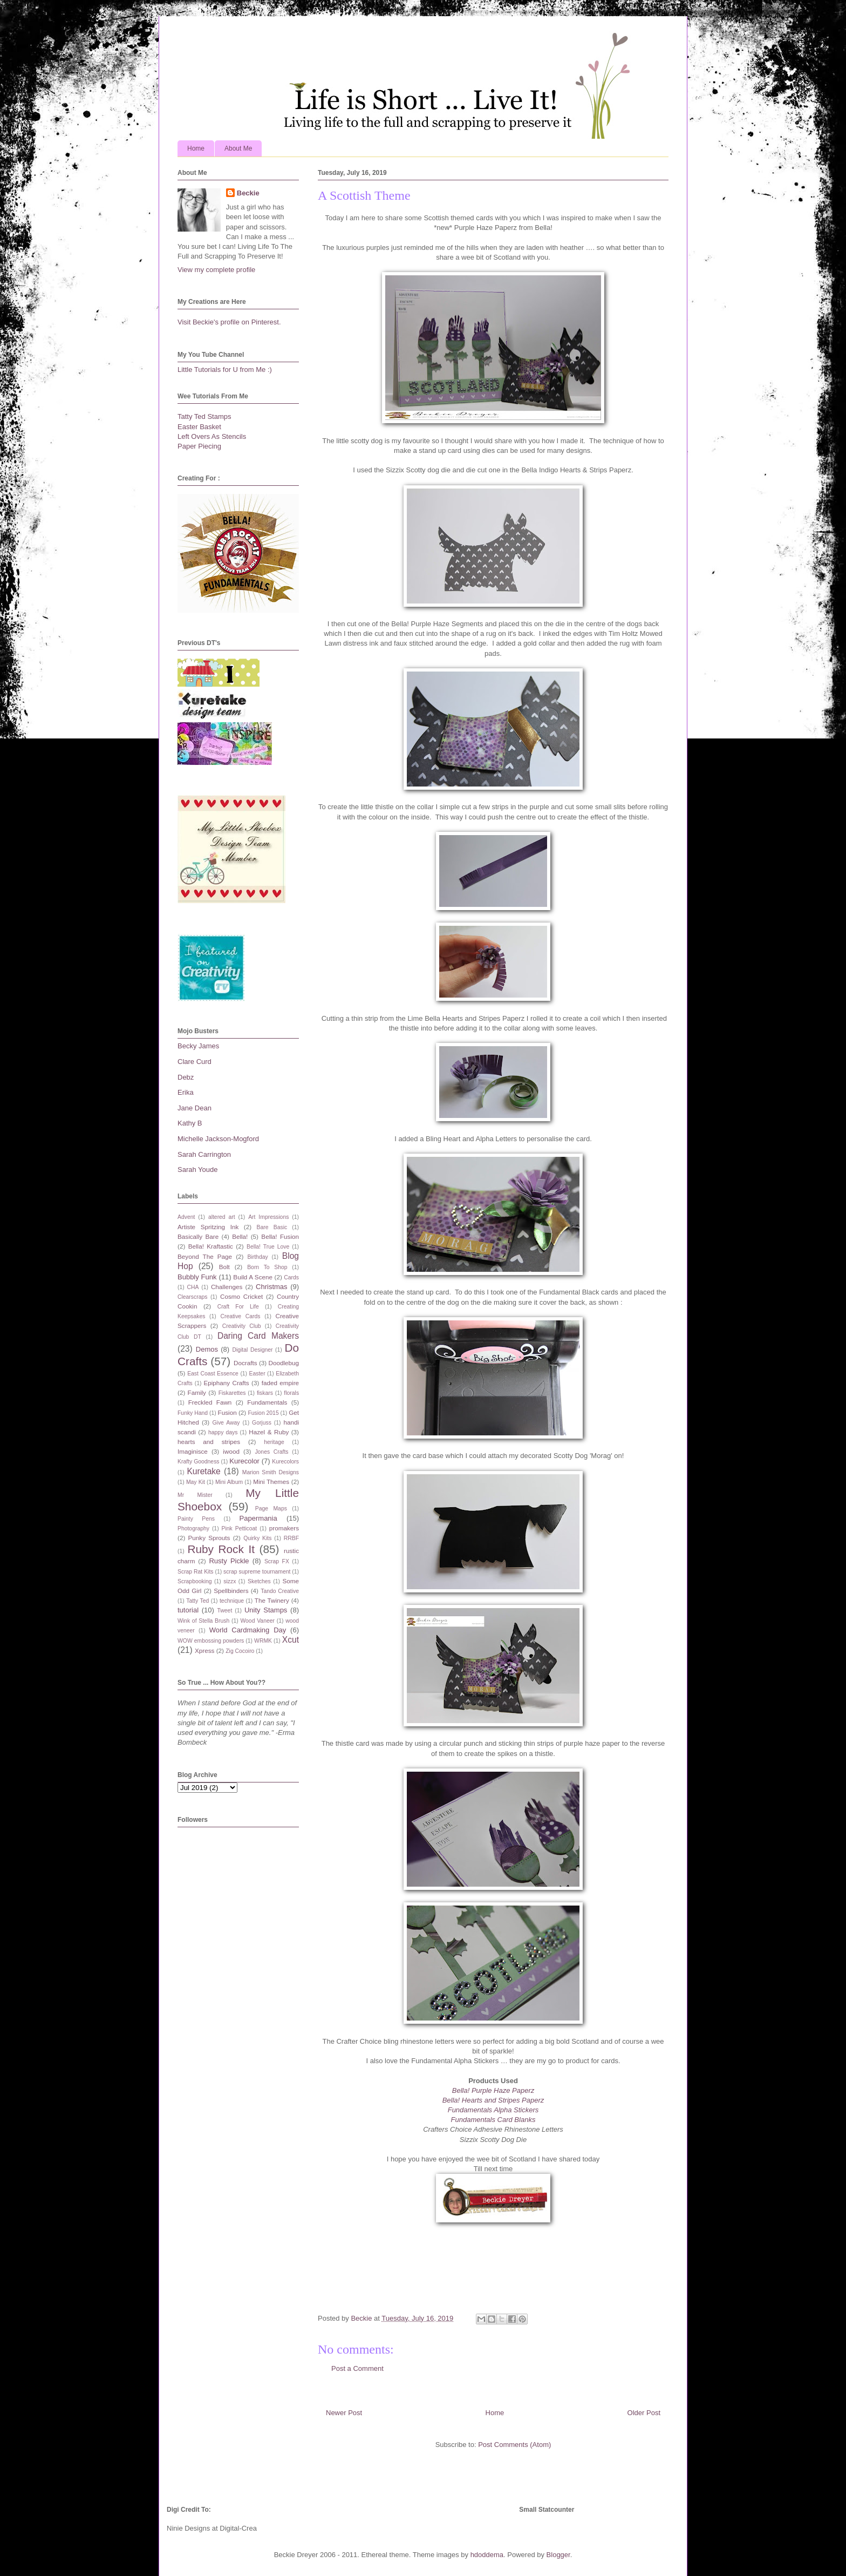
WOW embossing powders (211, 1641)
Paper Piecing (199, 446)
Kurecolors (285, 1462)
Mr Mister (195, 1495)
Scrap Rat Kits (196, 1572)
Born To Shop (267, 1267)
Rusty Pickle (229, 1561)
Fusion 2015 (263, 1413)
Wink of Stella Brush (203, 1621)
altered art (221, 1217)
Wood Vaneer (257, 1621)
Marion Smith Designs (270, 1472)
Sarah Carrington (204, 1154)
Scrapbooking (195, 1581)
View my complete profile (216, 270)
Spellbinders (231, 1590)
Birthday (258, 1257)
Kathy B (190, 1123)
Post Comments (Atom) (514, 2445)
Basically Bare (198, 1236)
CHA (193, 1287)
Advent (186, 1217)
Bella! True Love (268, 1247)
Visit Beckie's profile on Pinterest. (229, 322)
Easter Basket (199, 427)
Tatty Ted (197, 1601)
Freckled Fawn (210, 1402)
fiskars (265, 1393)
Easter (257, 1374)
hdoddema (486, 2555)
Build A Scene (252, 1276)
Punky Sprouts (209, 1537)
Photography (193, 1528)
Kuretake (203, 1471)
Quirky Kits (257, 1538)
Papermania (258, 1518)
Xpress (204, 1650)
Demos (207, 1349)
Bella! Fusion (280, 1236)
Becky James (198, 1046)
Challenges (226, 1286)
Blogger (558, 2555)
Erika (186, 1092)
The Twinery (272, 1600)
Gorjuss (261, 1423)
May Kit (195, 1482)
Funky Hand (193, 1413)
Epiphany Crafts (226, 1382)
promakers (284, 1527)
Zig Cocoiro (240, 1651)
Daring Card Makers (258, 1335)
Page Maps (271, 1508)
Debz (186, 1077)
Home (195, 148)
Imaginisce (193, 1451)
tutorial (188, 1610)
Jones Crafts (271, 1452)
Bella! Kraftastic (210, 1246)
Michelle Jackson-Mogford (218, 1139)
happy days (222, 1432)
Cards (291, 1277)
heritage (274, 1442)
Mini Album (229, 1482)
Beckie (248, 193)
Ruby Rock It (221, 1549)
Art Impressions (268, 1217)
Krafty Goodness (199, 1462)
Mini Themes (271, 1481)
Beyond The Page (205, 1256)
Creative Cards (240, 1316)
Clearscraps (192, 1297)
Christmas (272, 1287)
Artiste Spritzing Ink (208, 1226)
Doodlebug (283, 1362)
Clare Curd (195, 1061)
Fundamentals (267, 1402)
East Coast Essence (212, 1374)
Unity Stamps (265, 1610)
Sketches (259, 1581)
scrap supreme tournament (256, 1572)
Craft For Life (238, 1307)
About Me (238, 148)
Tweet (225, 1611)
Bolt (224, 1266)
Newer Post (344, 2413)
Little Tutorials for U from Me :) (225, 369)
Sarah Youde (197, 1169)
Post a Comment (357, 2368)
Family (197, 1392)
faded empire (280, 1382)
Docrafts (245, 1362)
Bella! (240, 1236)
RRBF (291, 1538)
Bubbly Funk (197, 1277)
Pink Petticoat (239, 1528)
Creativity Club (241, 1326)
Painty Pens (196, 1519)
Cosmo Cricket (241, 1296)
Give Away (226, 1423)
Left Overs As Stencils (212, 436)
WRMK (263, 1641)
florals (291, 1393)
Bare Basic (272, 1227)
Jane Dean (195, 1108)
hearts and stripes (209, 1441)
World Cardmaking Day (247, 1630)
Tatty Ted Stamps (204, 416)
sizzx (229, 1581)
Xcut (290, 1639)
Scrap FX (276, 1561)
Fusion (227, 1412)
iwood (231, 1451)
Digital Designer (252, 1350)
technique (232, 1601)
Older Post (643, 2413)
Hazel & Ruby (269, 1431)
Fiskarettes (232, 1393)
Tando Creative (280, 1591)
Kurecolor (244, 1461)
